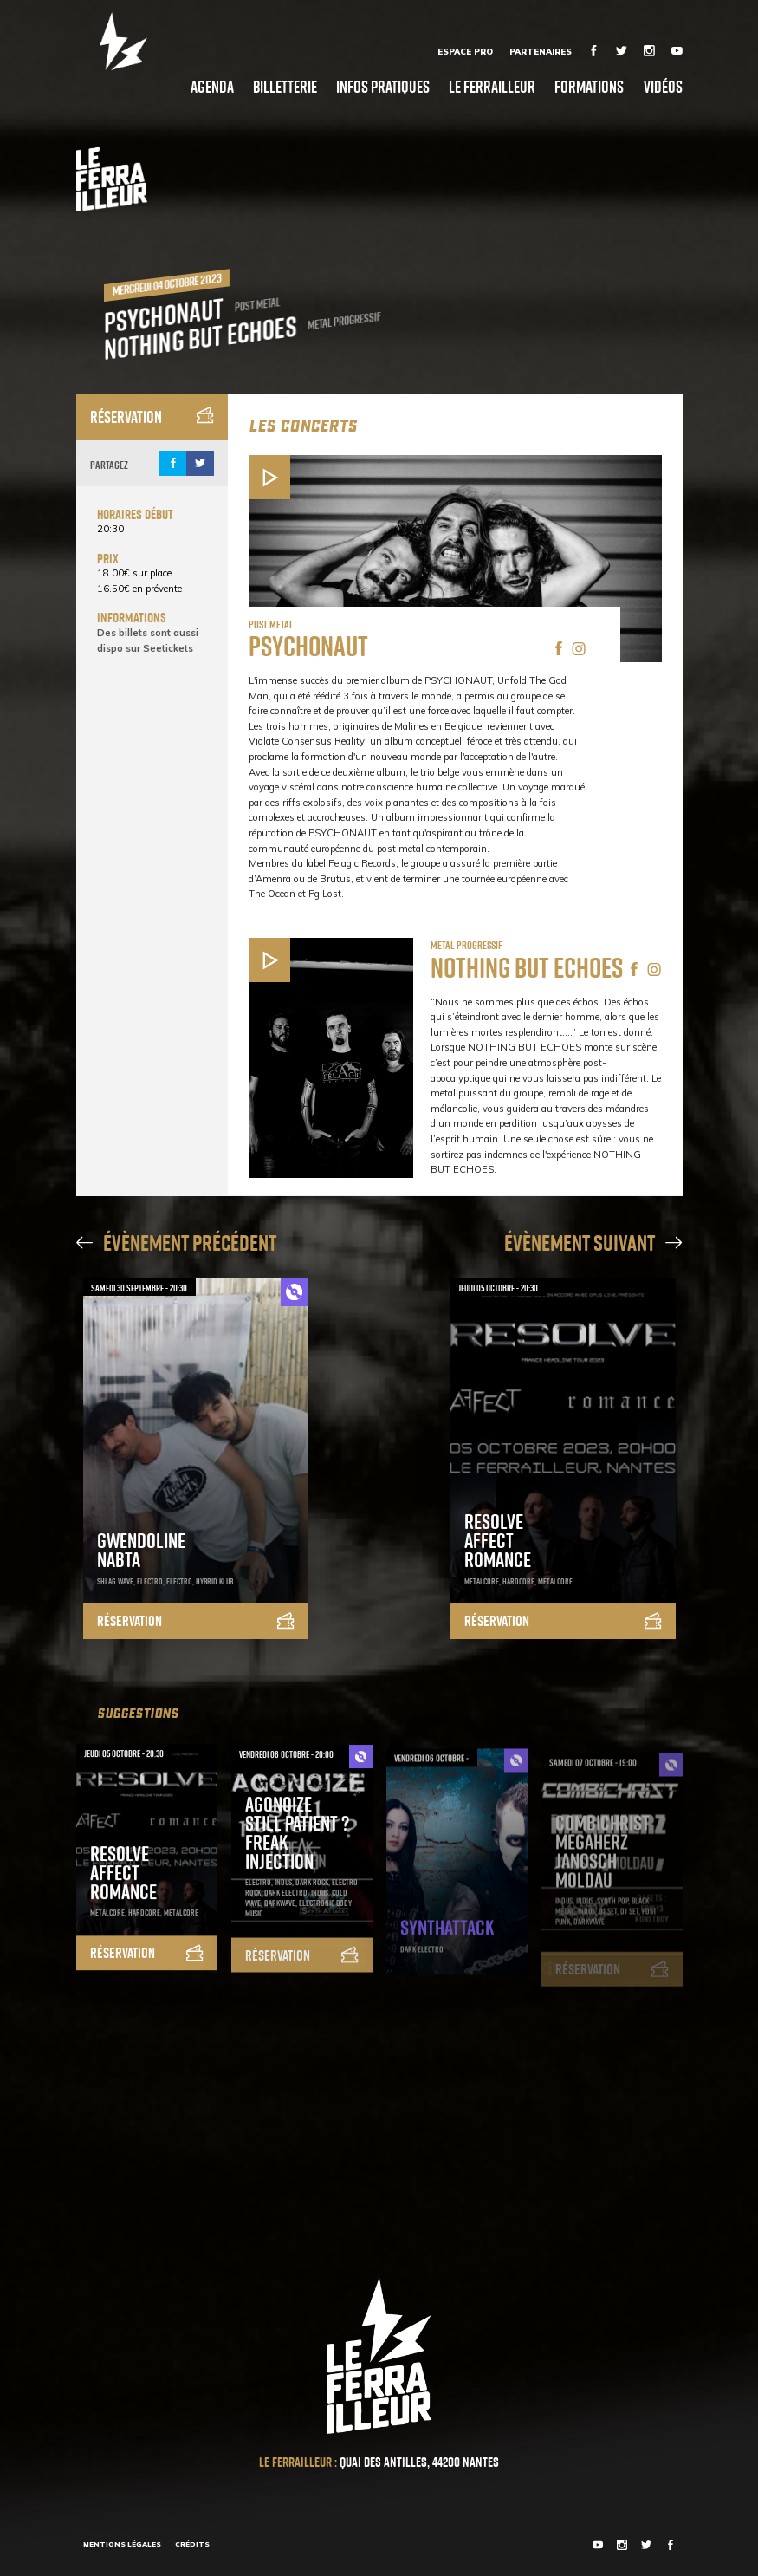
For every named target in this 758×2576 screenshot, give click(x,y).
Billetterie (285, 86)
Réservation (152, 416)
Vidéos (663, 86)
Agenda (212, 86)
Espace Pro (465, 51)
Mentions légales (122, 2544)
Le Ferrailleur (492, 86)
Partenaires (540, 51)
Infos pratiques (383, 86)
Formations (589, 86)
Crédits (192, 2544)
